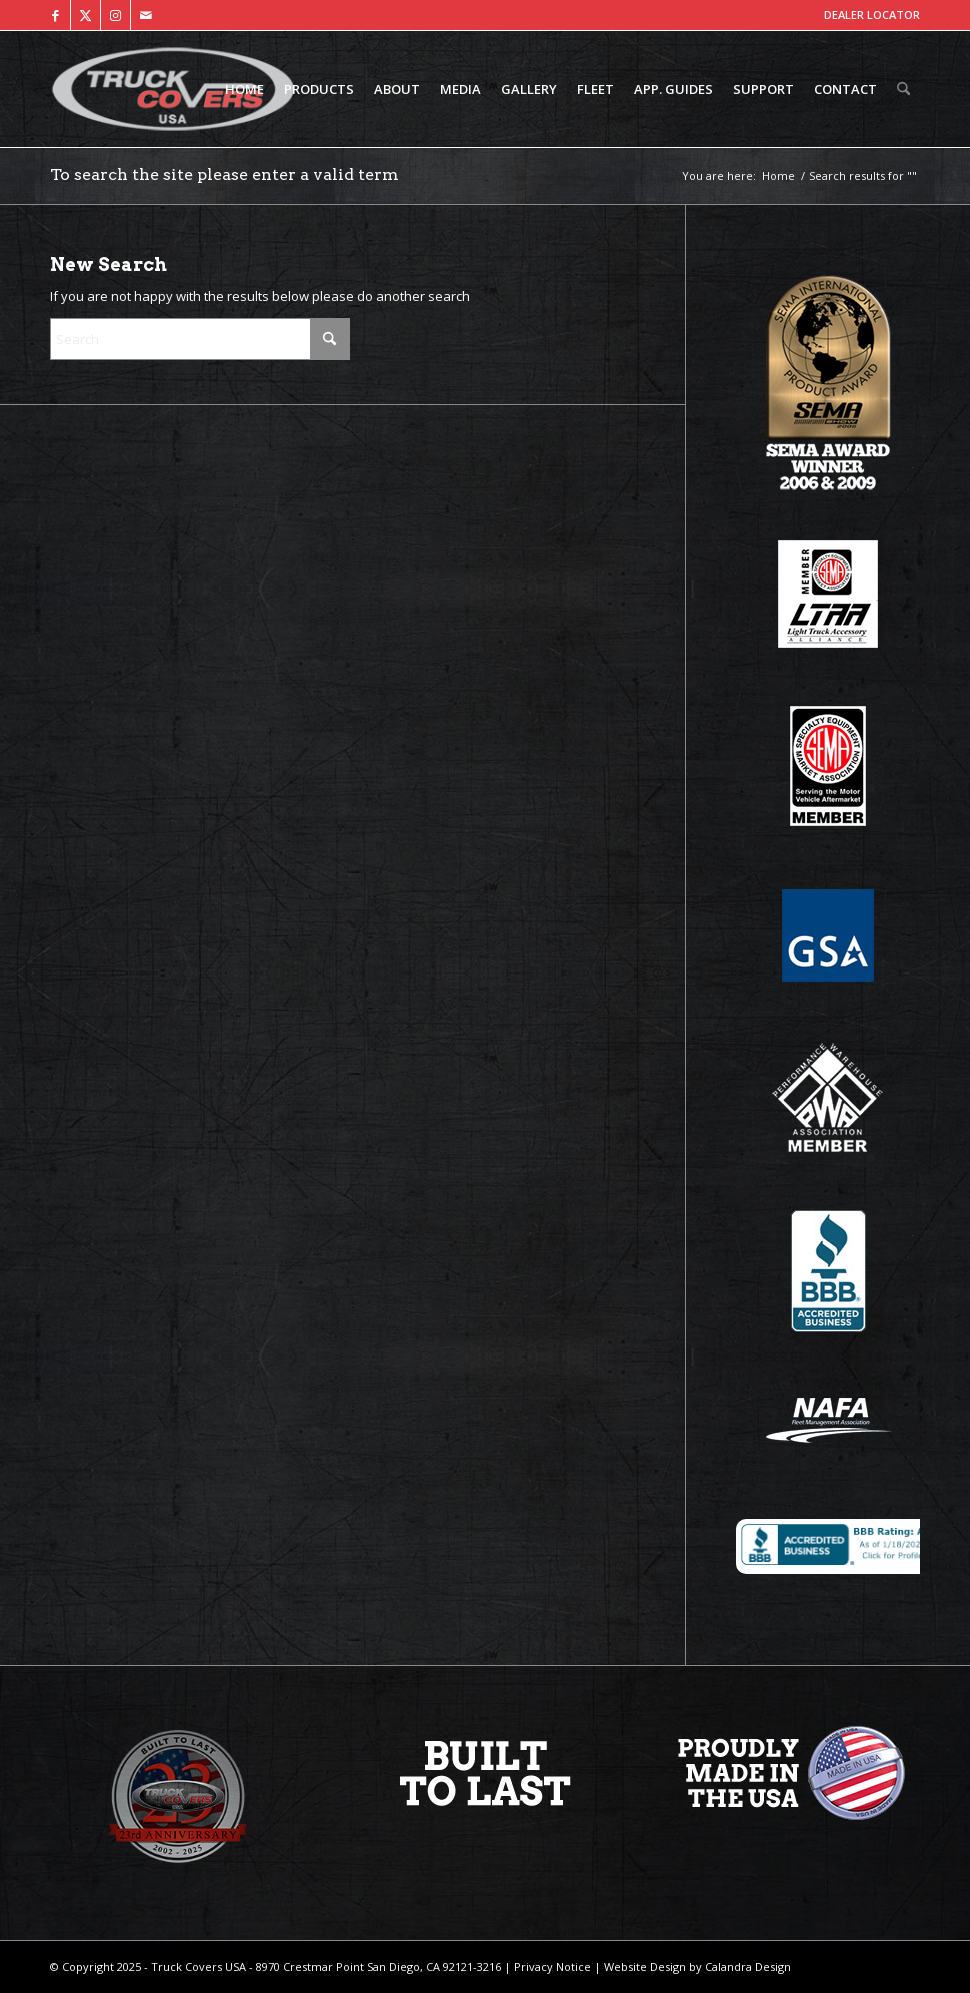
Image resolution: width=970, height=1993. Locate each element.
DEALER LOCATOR (872, 14)
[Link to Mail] (146, 15)
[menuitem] (244, 89)
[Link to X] (85, 15)
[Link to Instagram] (115, 15)
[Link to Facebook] (55, 15)
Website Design (643, 1966)
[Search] (903, 89)
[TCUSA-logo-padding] (173, 89)
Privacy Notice (551, 1966)
